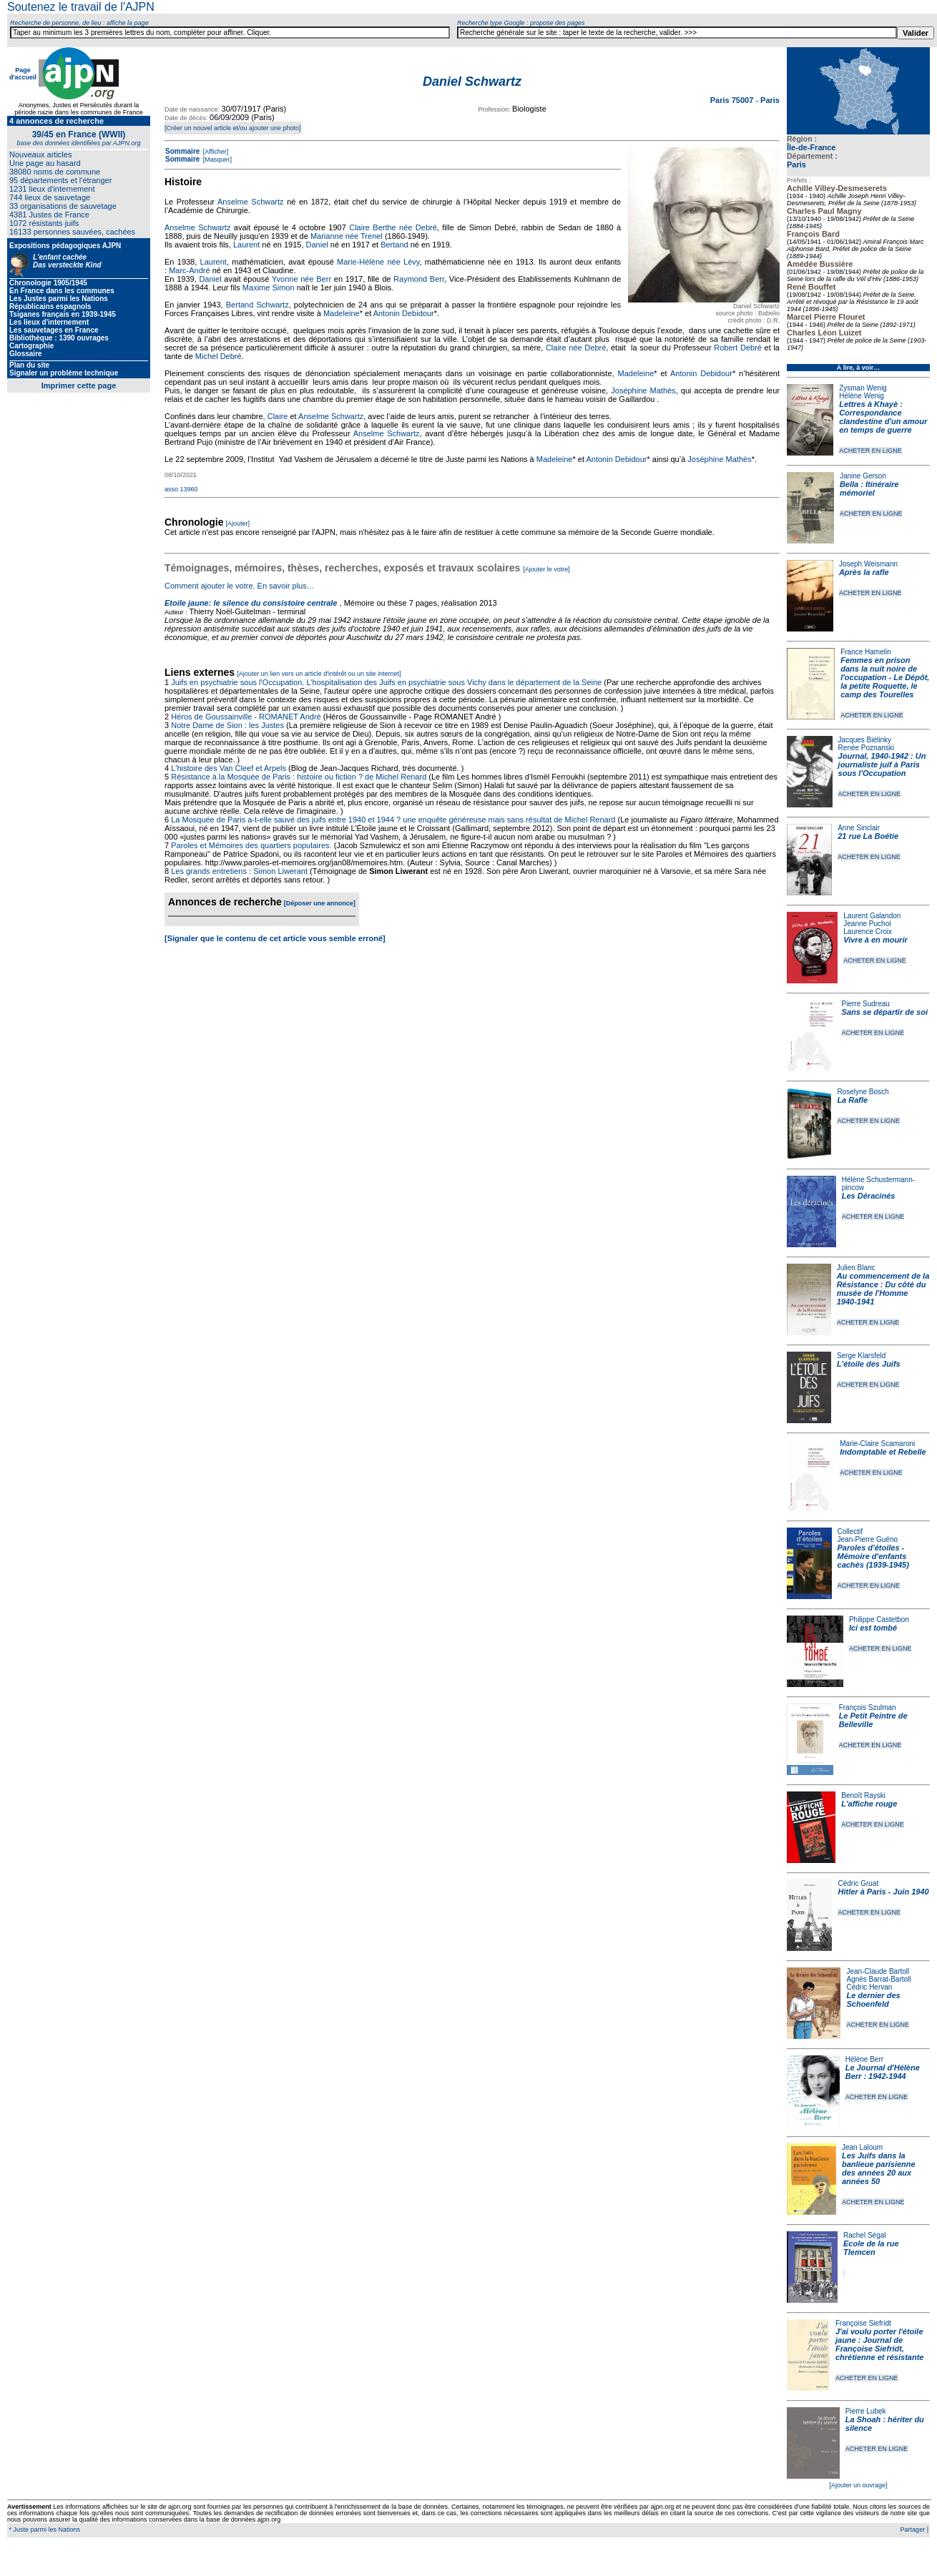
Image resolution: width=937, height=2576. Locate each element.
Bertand (394, 244)
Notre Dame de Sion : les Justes (227, 725)
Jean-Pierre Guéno (868, 1539)
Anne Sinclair (859, 828)
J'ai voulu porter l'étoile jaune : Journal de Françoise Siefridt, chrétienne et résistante (879, 2344)
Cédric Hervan (869, 1987)
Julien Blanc (856, 1268)
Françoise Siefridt (863, 2323)
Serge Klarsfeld (861, 1356)
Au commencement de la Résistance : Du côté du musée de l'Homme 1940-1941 (883, 1289)
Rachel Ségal (864, 2235)
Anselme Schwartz (250, 201)
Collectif (850, 1531)
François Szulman (867, 1707)
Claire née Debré (576, 347)
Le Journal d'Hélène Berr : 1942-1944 (882, 2071)
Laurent (246, 244)
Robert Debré (738, 347)
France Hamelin (865, 652)
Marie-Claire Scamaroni (877, 1443)
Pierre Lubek (865, 2411)
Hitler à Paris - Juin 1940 (883, 1891)
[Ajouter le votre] (546, 569)
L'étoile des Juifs (869, 1364)
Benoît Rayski (863, 1795)
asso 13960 (181, 489)
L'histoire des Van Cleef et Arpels (228, 768)
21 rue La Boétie (868, 836)
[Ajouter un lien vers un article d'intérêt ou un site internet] (319, 673)
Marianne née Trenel (346, 236)
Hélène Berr (864, 2059)
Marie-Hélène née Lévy (378, 261)
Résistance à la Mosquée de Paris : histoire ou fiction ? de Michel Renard (298, 776)
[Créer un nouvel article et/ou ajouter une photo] (233, 128)
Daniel (317, 244)
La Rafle (852, 1100)
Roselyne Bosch (862, 1092)
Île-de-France (811, 147)
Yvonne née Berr (301, 279)
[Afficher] (214, 151)
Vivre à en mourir (875, 939)
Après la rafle (864, 572)
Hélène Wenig (861, 396)
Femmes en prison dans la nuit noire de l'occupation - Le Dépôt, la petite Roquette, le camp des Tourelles (884, 677)
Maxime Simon (268, 287)
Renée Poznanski (866, 748)
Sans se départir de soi (885, 1012)
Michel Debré (218, 356)
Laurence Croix (867, 931)
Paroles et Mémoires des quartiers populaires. (251, 845)
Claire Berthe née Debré (393, 227)
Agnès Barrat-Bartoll (878, 1979)
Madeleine (341, 313)
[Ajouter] (238, 523)
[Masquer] (216, 159)
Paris (796, 164)
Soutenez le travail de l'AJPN (80, 7)
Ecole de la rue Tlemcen (871, 2247)
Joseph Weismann (868, 564)
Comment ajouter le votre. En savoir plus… (240, 585)
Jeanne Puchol (867, 924)
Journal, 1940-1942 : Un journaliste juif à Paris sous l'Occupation (882, 764)
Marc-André (189, 270)
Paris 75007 (733, 100)
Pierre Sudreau (866, 1004)
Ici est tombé (873, 1627)
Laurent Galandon (872, 916)
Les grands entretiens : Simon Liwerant (239, 871)
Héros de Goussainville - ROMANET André (246, 716)
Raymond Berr (418, 279)
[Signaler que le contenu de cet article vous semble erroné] (275, 938)
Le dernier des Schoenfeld (873, 1999)
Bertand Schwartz (257, 304)
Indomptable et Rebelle (883, 1451)
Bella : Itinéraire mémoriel (869, 488)
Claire (278, 416)
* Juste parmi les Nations (43, 2529)
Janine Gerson (863, 476)
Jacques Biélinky (864, 740)
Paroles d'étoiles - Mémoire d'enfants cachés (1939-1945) (873, 1556)
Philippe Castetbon (879, 1619)
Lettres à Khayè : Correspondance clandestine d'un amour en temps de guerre (883, 417)
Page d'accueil (22, 74)
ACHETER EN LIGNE (870, 450)
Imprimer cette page (79, 385)
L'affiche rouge (869, 1803)
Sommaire (182, 151)
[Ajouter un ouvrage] (858, 2485)
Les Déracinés (869, 1195)
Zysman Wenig (863, 388)
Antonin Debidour (403, 313)
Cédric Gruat (858, 1883)
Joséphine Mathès (643, 390)
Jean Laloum (862, 2147)
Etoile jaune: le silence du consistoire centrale (251, 603)
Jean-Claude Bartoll (877, 1971)
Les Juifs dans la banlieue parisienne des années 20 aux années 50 (879, 2168)
